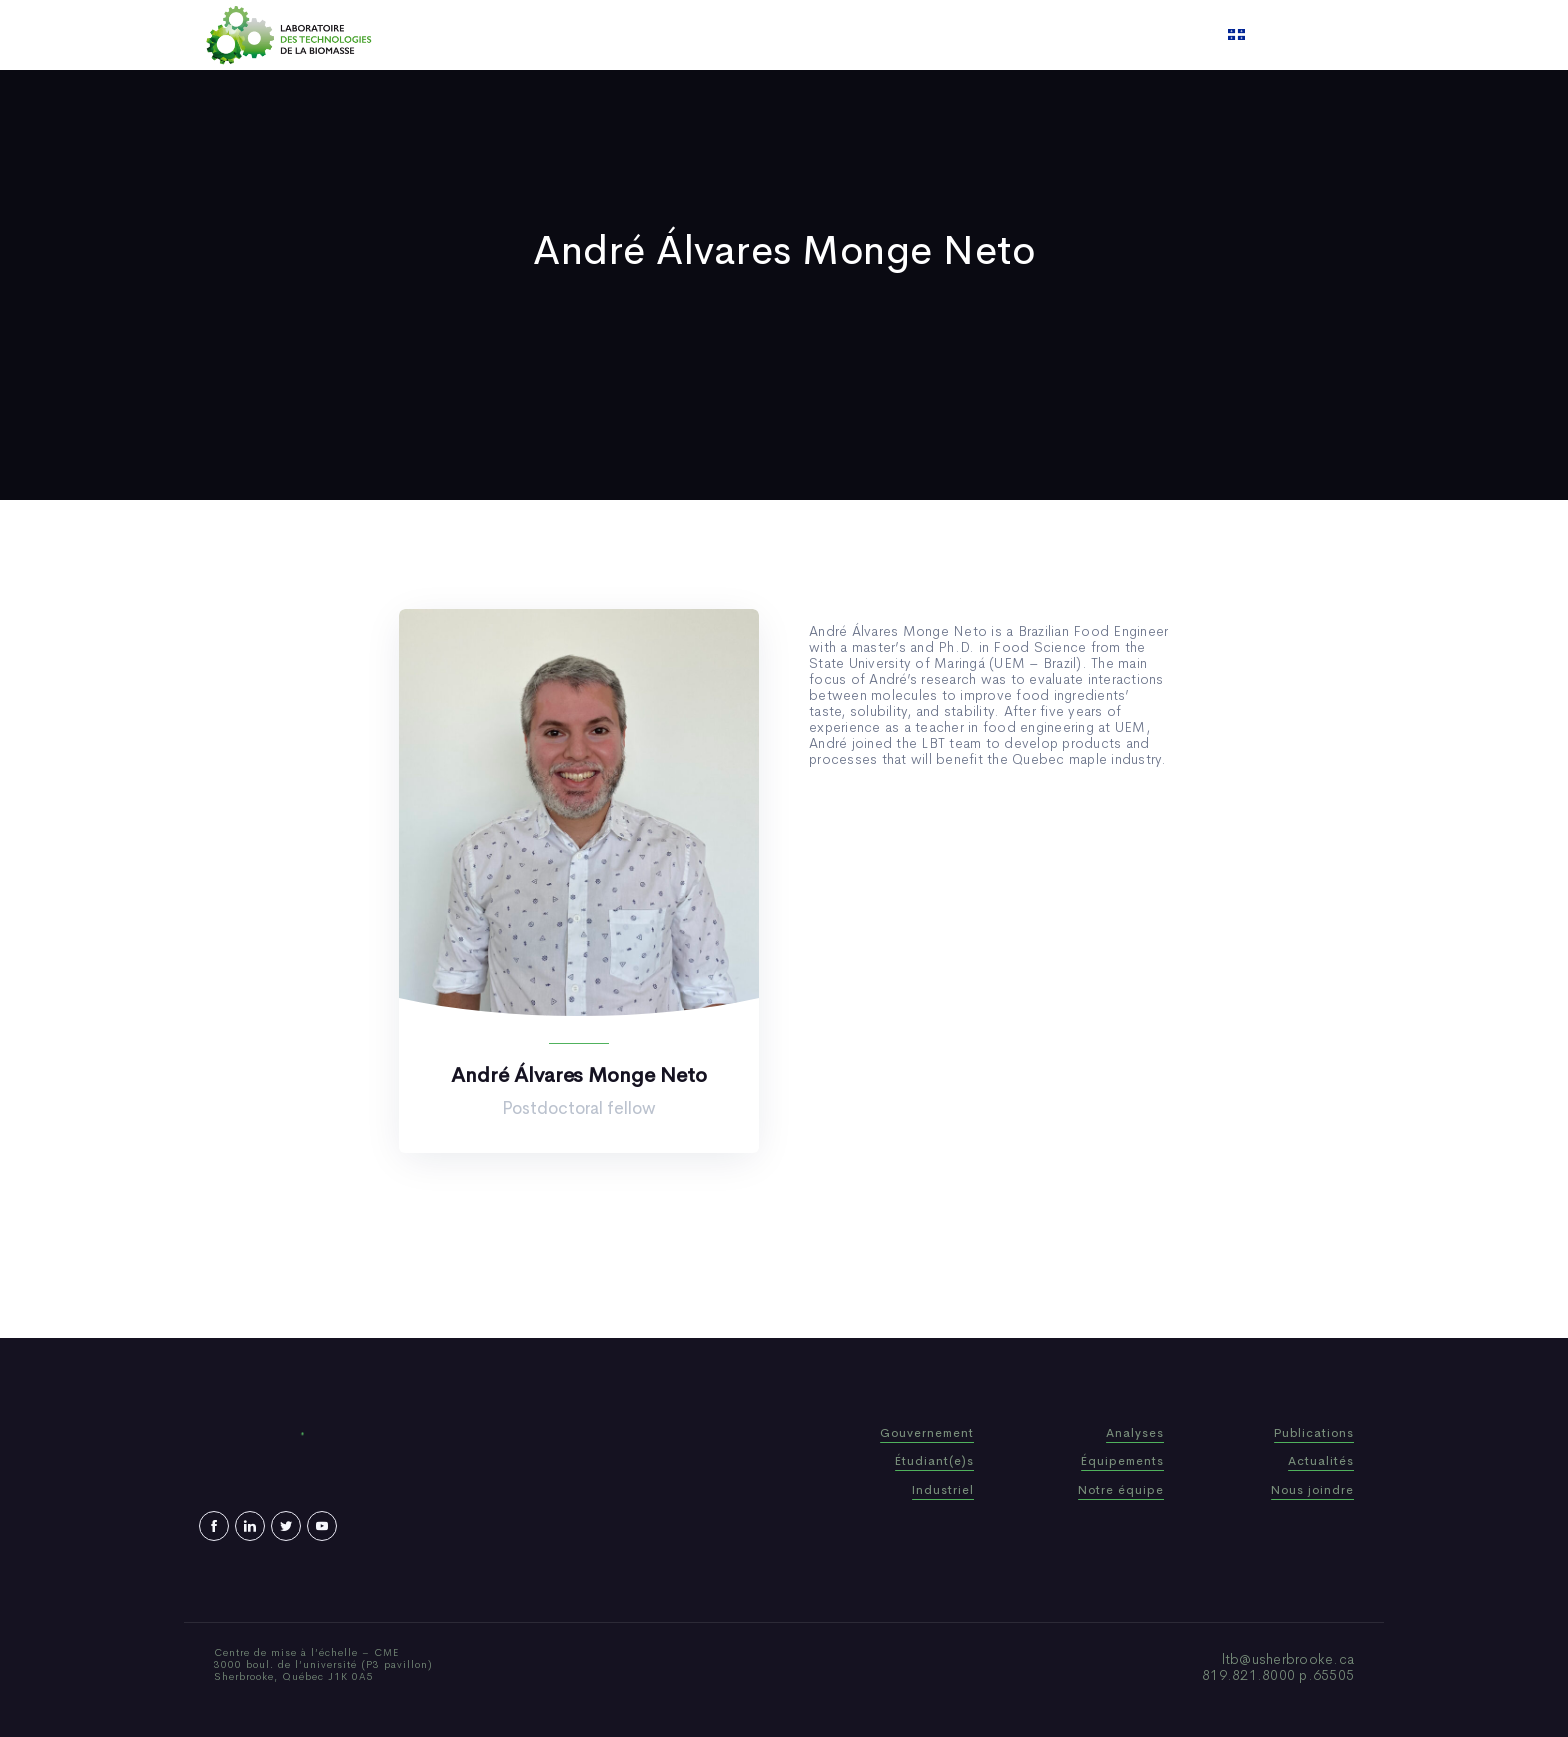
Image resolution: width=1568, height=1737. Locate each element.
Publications (758, 35)
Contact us (988, 35)
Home (561, 35)
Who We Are (648, 35)
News (843, 35)
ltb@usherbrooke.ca (1288, 1659)
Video (905, 35)
